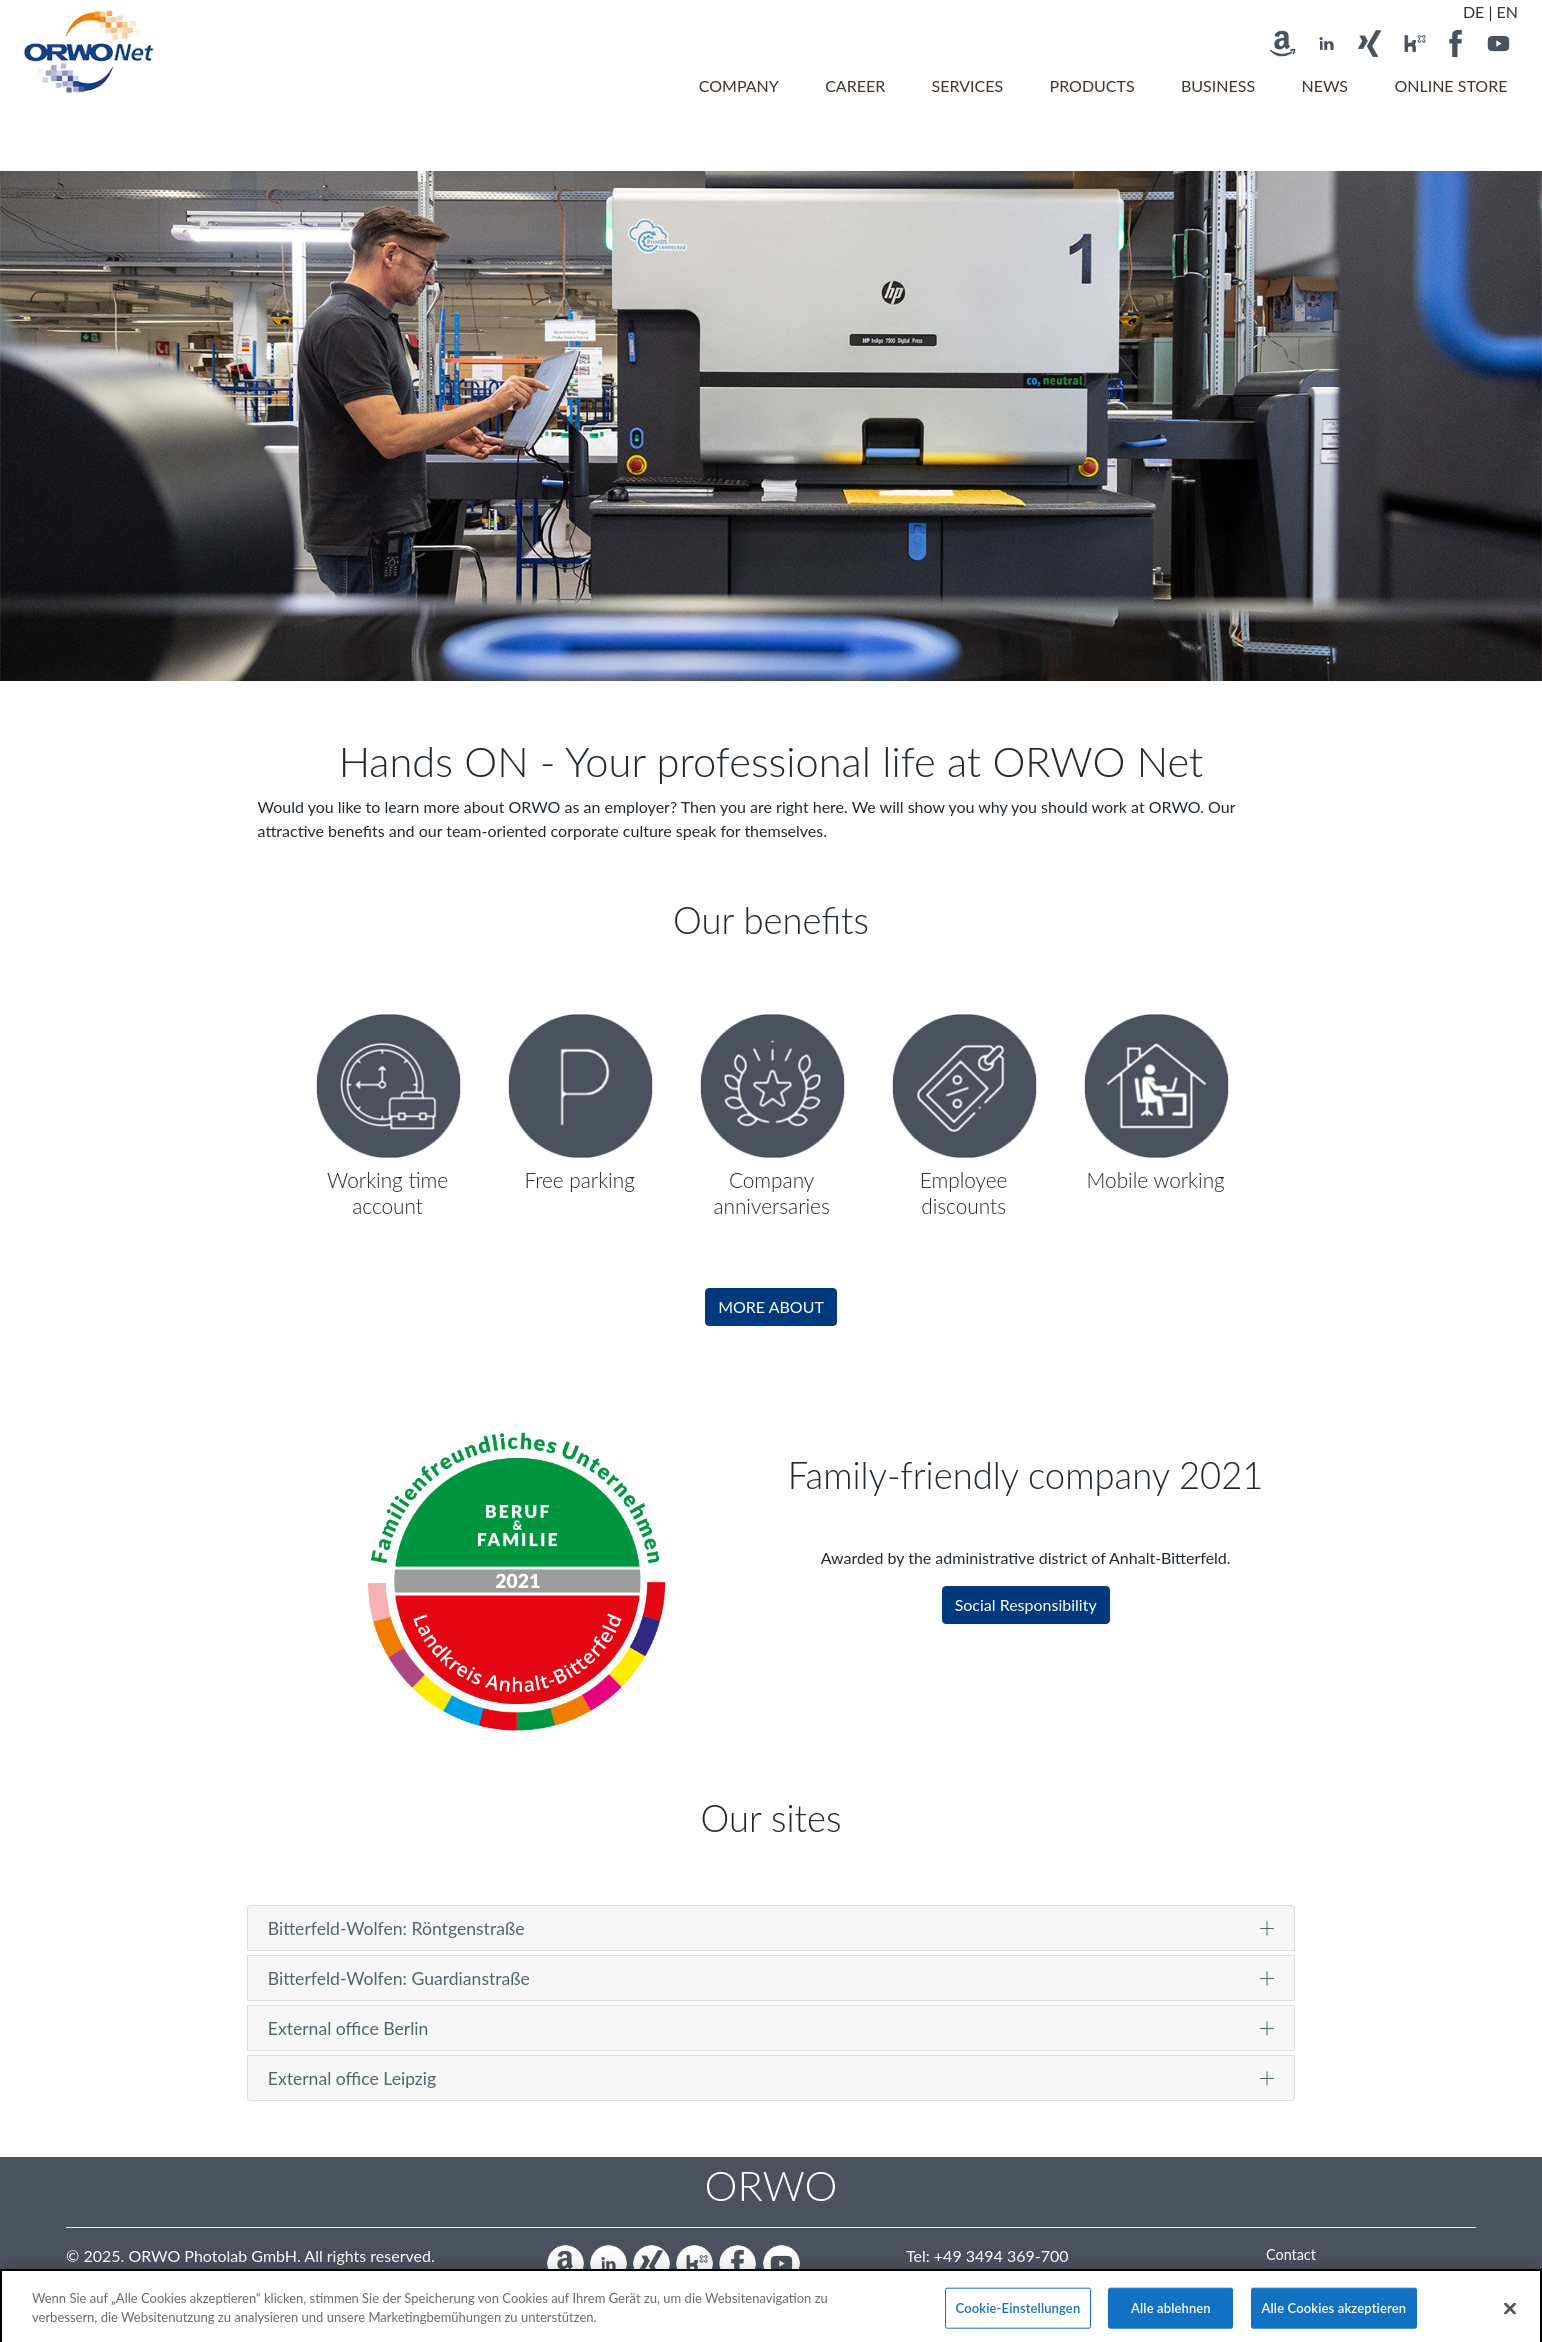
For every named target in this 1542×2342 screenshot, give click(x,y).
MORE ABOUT (771, 1306)
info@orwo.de (1007, 2279)
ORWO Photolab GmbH (212, 2255)
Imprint (1289, 2275)
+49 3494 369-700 (1001, 2255)
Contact (1291, 2254)
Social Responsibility (1026, 1604)
